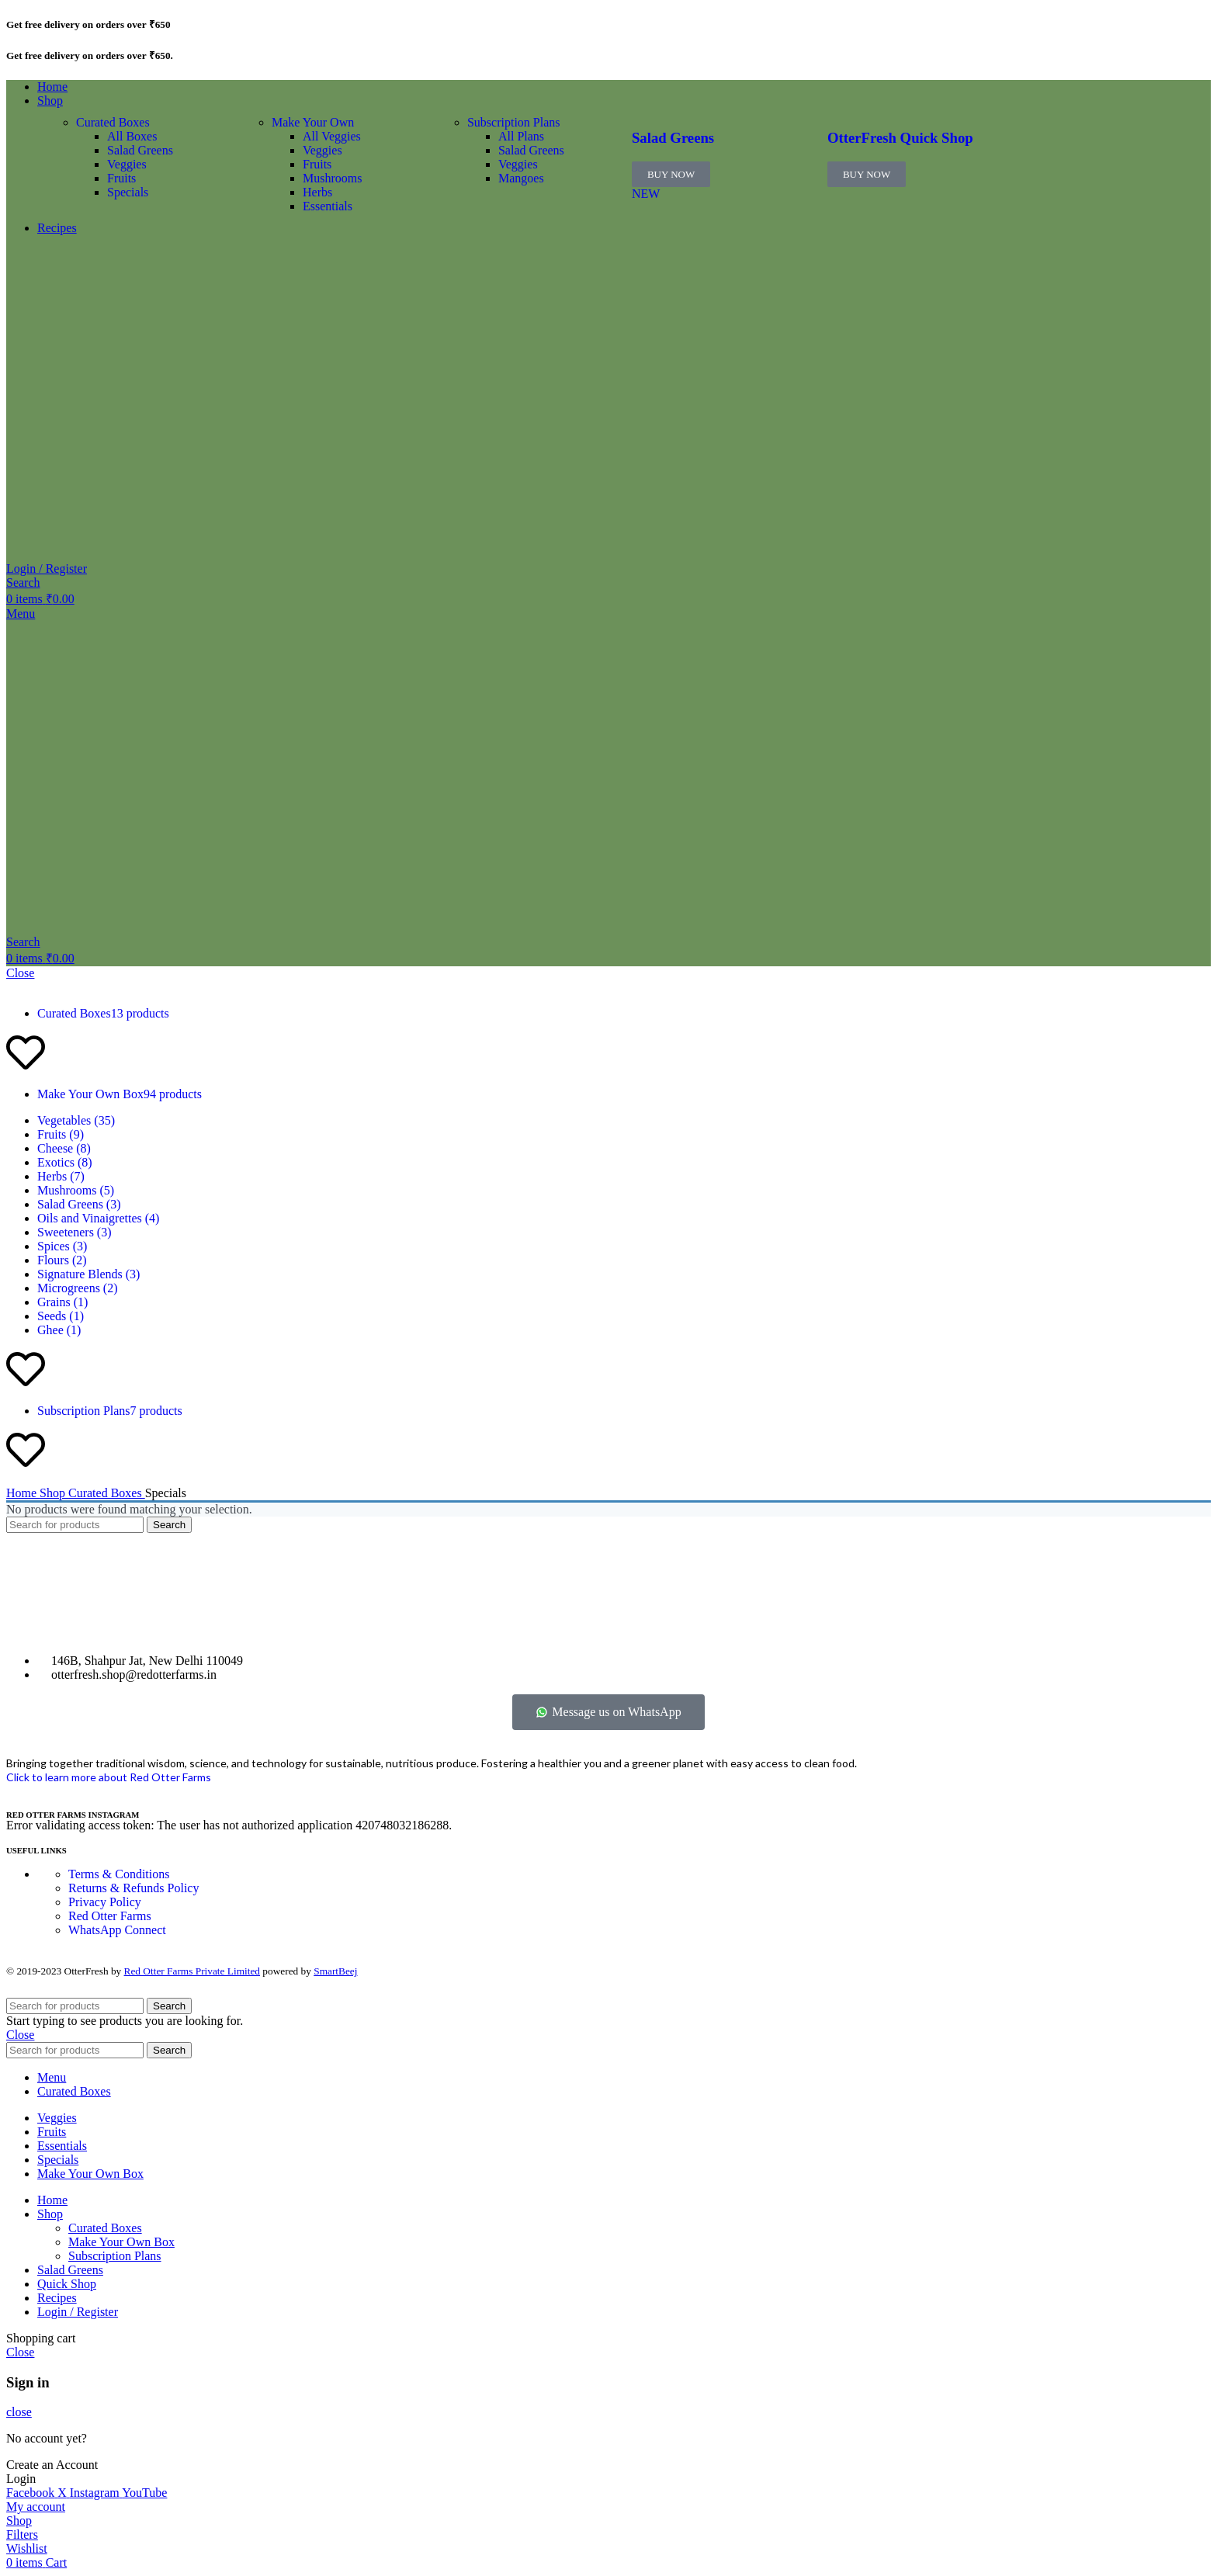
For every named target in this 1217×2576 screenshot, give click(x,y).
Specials (127, 192)
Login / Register (77, 2311)
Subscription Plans (513, 122)
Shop (54, 1492)
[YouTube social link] (144, 2492)
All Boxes (132, 136)
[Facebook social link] (31, 2492)
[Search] (23, 582)
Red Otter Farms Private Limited (192, 1971)
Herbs (317, 192)
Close (20, 972)
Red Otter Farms (109, 1915)
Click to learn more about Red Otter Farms (108, 1777)
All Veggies (332, 136)
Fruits (121, 178)
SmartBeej (335, 1971)
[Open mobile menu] (20, 613)
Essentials (327, 206)
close (19, 2411)
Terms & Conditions (118, 1874)
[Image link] (45, 1634)
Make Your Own (313, 122)
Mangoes (521, 178)
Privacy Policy (104, 1902)
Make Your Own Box (121, 2241)
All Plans (521, 136)
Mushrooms (332, 178)
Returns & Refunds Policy (133, 1888)
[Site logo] (69, 554)
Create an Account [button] (52, 2464)
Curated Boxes (113, 122)
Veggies (127, 164)
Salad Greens (140, 150)
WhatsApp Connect (117, 1929)
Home (23, 1492)
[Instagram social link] (96, 2492)
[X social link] (63, 2492)
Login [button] (21, 2478)
